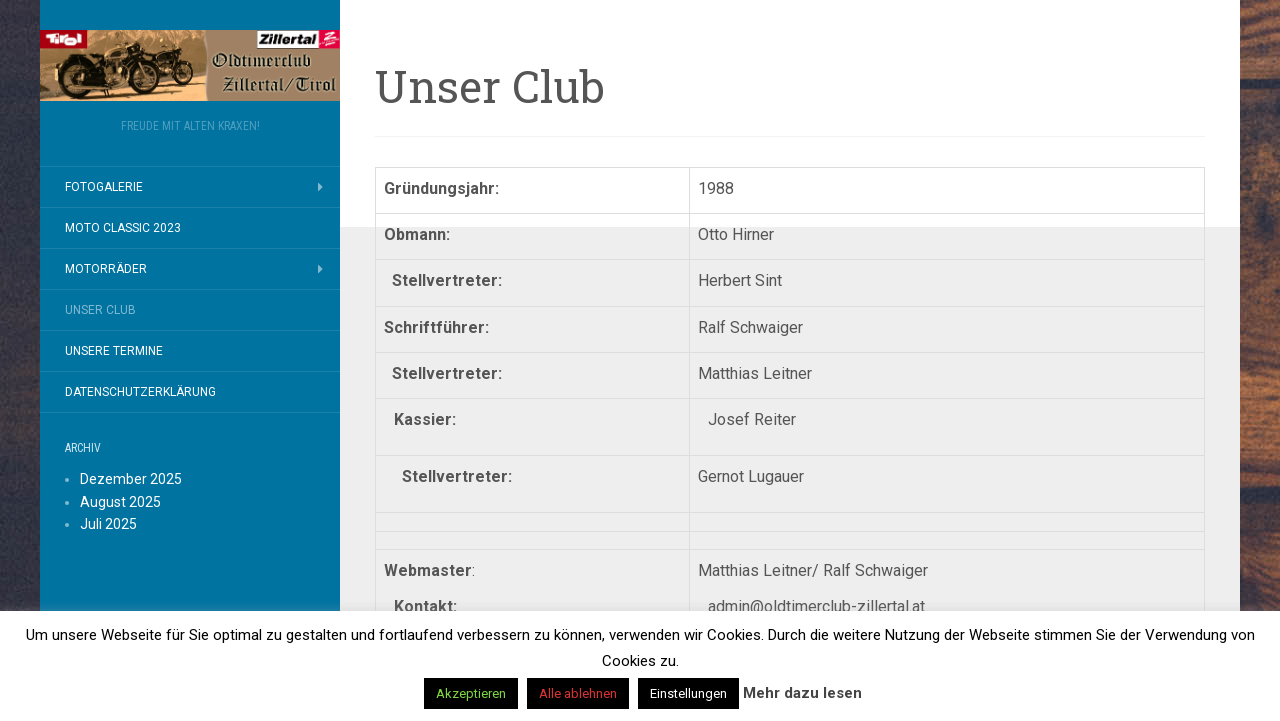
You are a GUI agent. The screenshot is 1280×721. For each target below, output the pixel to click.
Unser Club (100, 310)
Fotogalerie (104, 187)
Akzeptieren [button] (471, 693)
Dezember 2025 (131, 479)
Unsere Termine (114, 351)
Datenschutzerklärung (140, 392)
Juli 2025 (108, 524)
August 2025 (120, 502)
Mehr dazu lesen (802, 693)
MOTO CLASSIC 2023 (123, 228)
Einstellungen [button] (688, 693)
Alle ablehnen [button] (578, 693)
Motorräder (106, 269)
